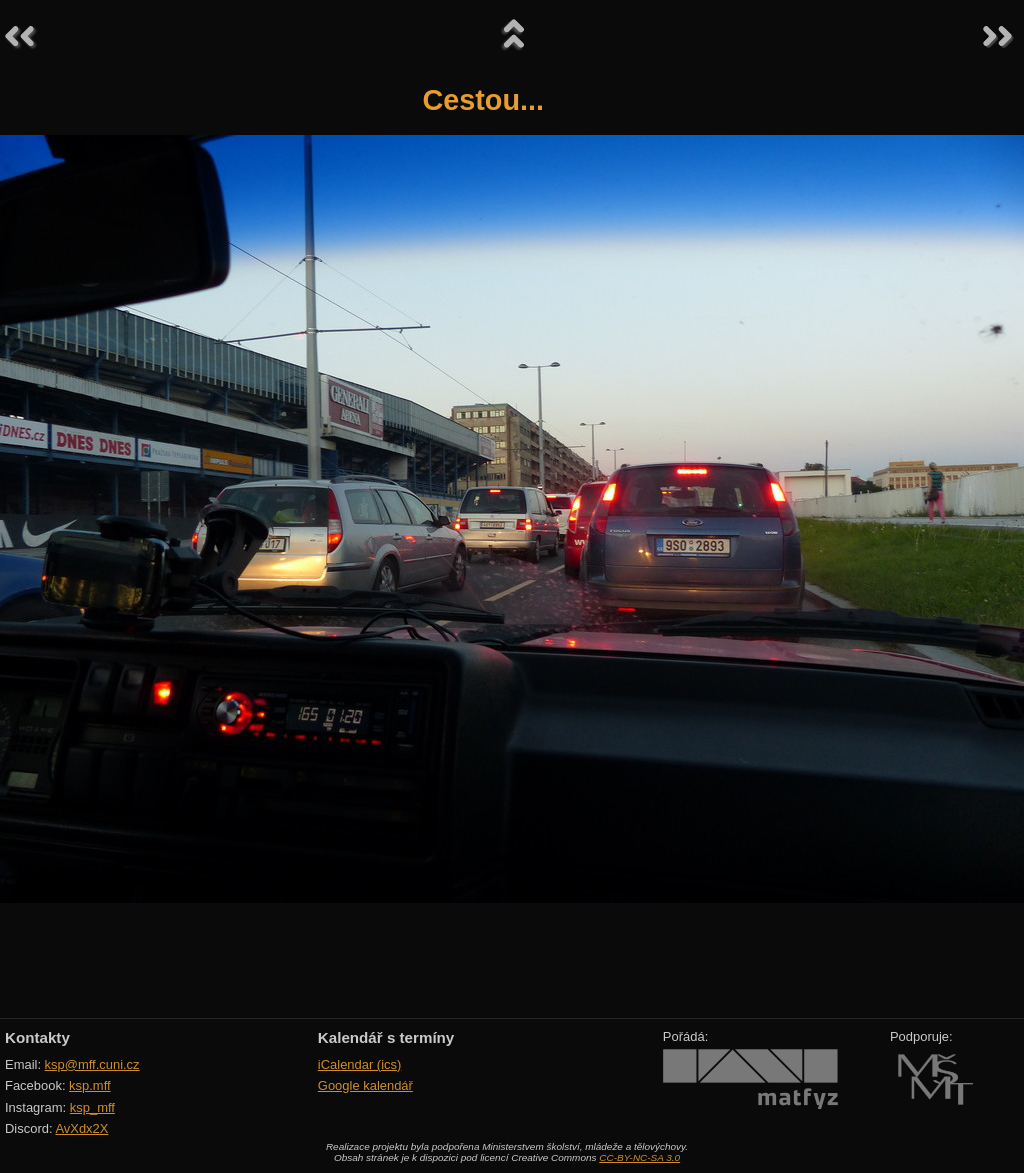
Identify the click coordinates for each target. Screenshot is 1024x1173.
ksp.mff (90, 1085)
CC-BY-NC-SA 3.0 (639, 1157)
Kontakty (37, 1037)
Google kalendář (365, 1085)
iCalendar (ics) (360, 1064)
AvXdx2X (81, 1128)
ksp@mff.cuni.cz (92, 1064)
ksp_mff (92, 1107)
